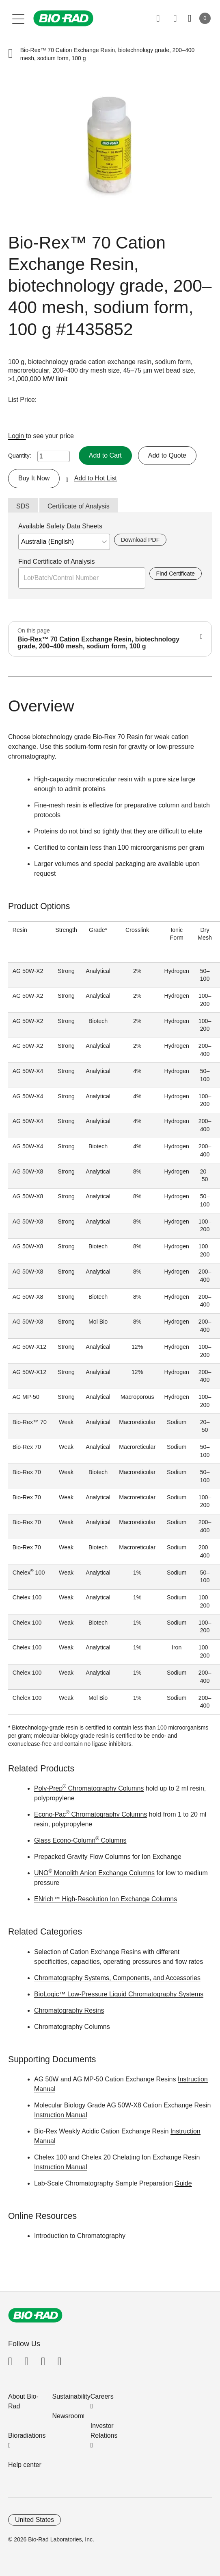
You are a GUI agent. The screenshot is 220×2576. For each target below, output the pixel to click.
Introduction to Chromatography (79, 2235)
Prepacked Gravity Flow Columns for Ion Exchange (107, 1856)
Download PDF (140, 540)
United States (34, 2519)
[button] (10, 54)
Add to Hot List (95, 478)
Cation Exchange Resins (105, 1951)
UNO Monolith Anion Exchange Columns (94, 1872)
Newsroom (67, 2415)
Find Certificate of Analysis (56, 561)
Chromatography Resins (69, 2010)
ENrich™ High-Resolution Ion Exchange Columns (105, 1898)
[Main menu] (18, 18)
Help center (24, 2464)
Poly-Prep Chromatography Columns (89, 1788)
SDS (23, 506)
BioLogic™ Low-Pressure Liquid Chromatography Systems (118, 1994)
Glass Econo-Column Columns (80, 1840)
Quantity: (19, 455)
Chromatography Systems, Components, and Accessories (117, 1977)
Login (17, 435)
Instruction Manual (60, 2114)
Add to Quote (167, 455)
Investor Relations (104, 2430)
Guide (183, 2183)
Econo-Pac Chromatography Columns (90, 1814)
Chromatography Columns (72, 2026)
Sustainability (71, 2396)
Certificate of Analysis (78, 506)
